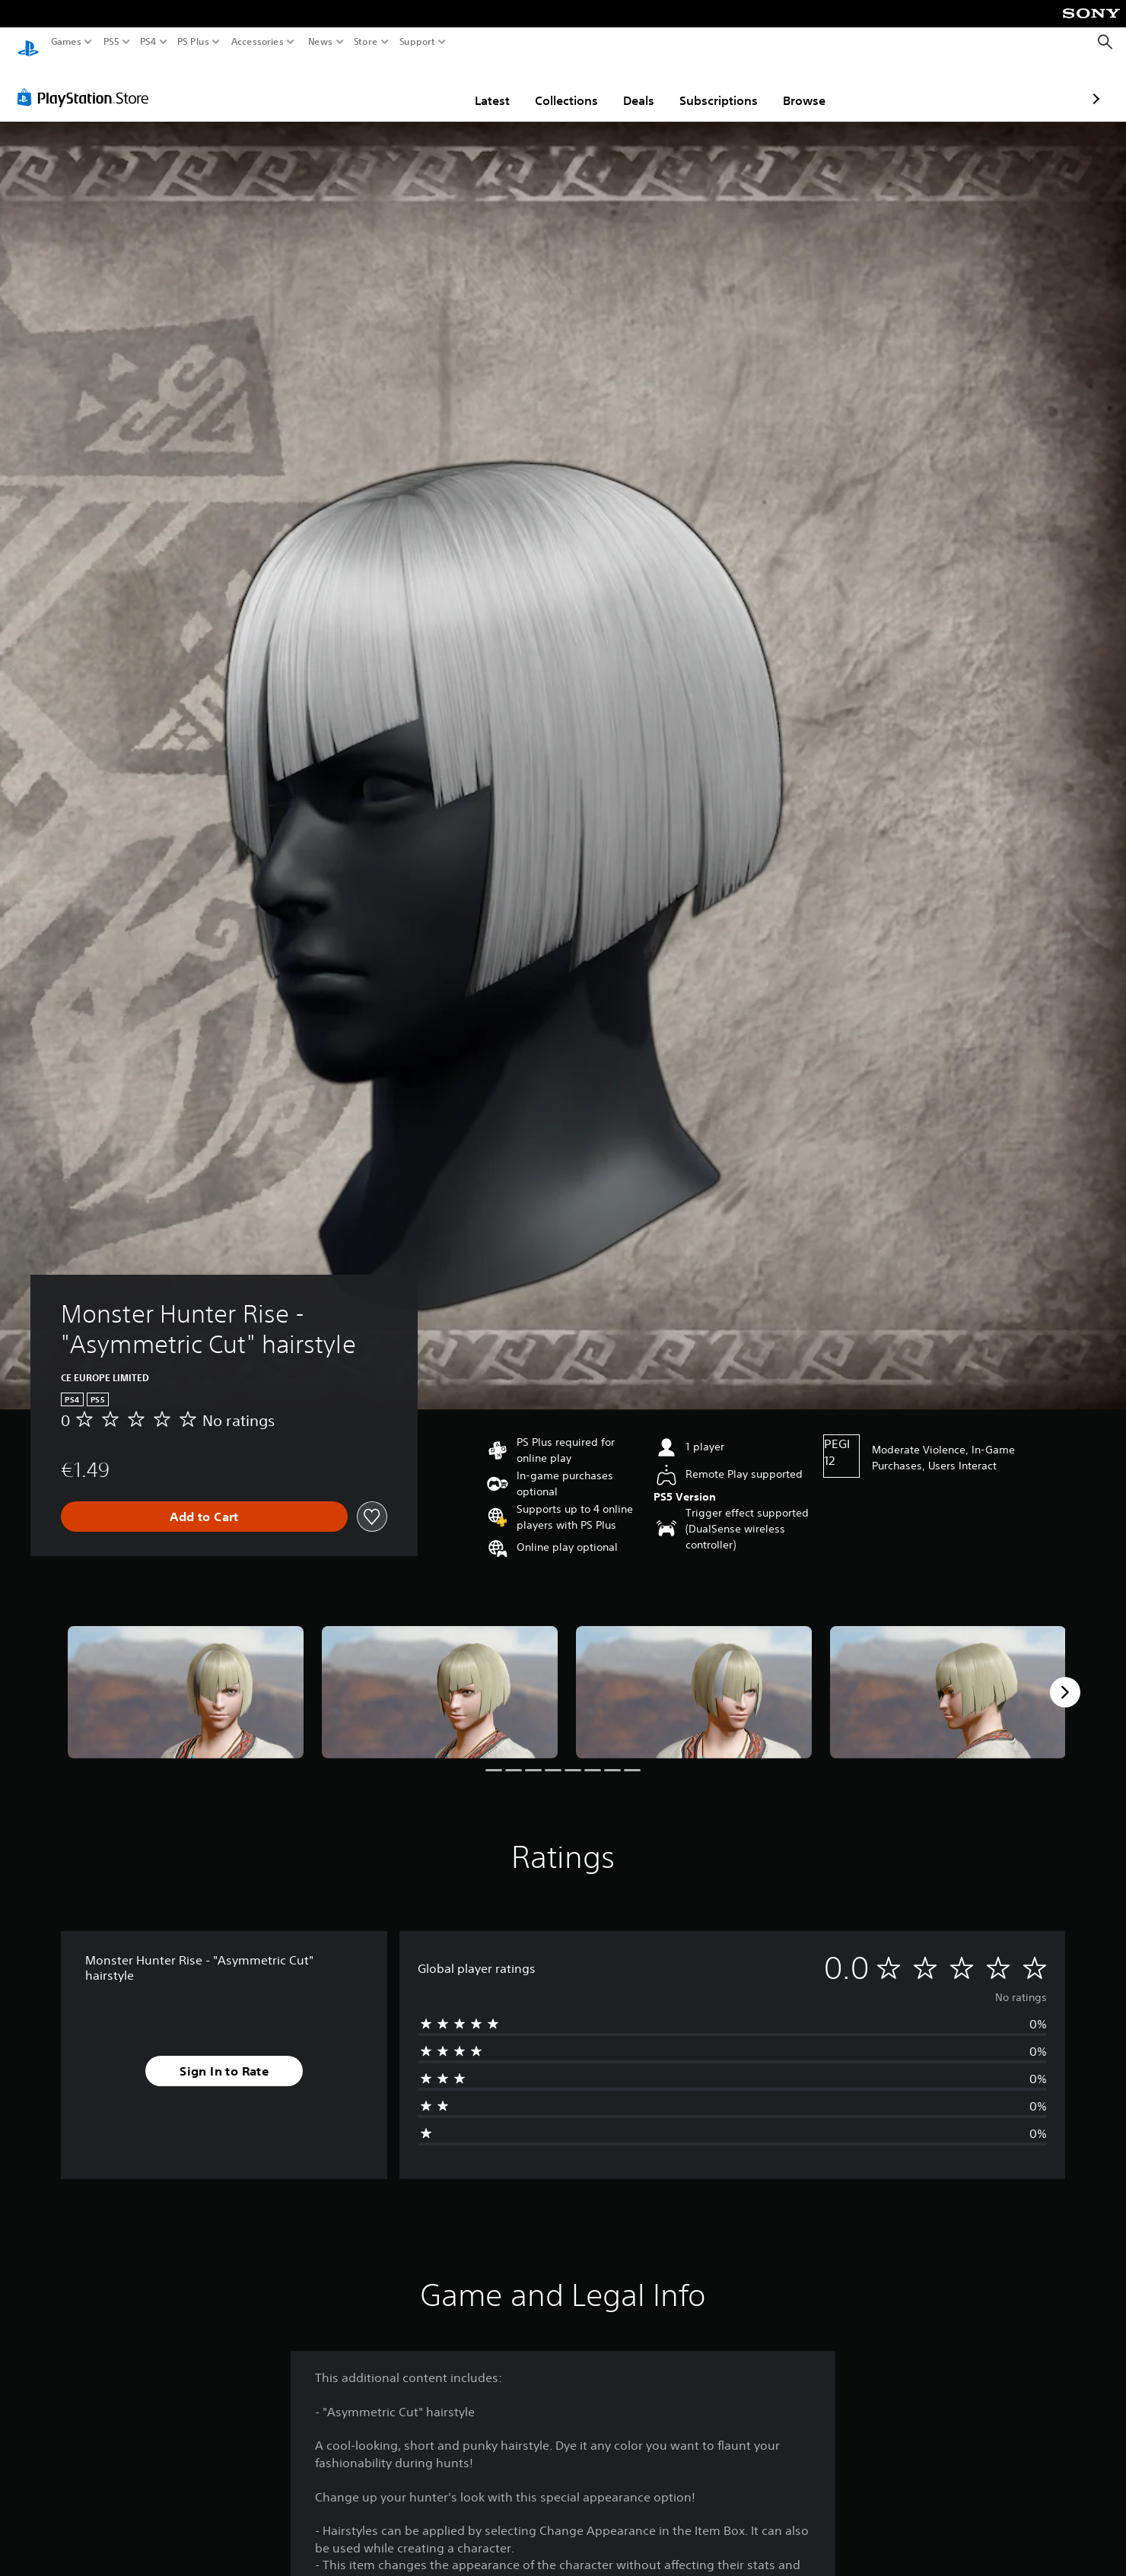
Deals (549, 86)
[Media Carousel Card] (186, 1678)
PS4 (148, 42)
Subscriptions (629, 86)
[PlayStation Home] (28, 42)
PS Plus (193, 42)
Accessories (257, 42)
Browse (715, 86)
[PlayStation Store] (87, 83)
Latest (403, 86)
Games (66, 42)
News (319, 42)
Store (366, 42)
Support (417, 42)
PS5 (111, 42)
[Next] (1065, 1678)
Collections (477, 86)
